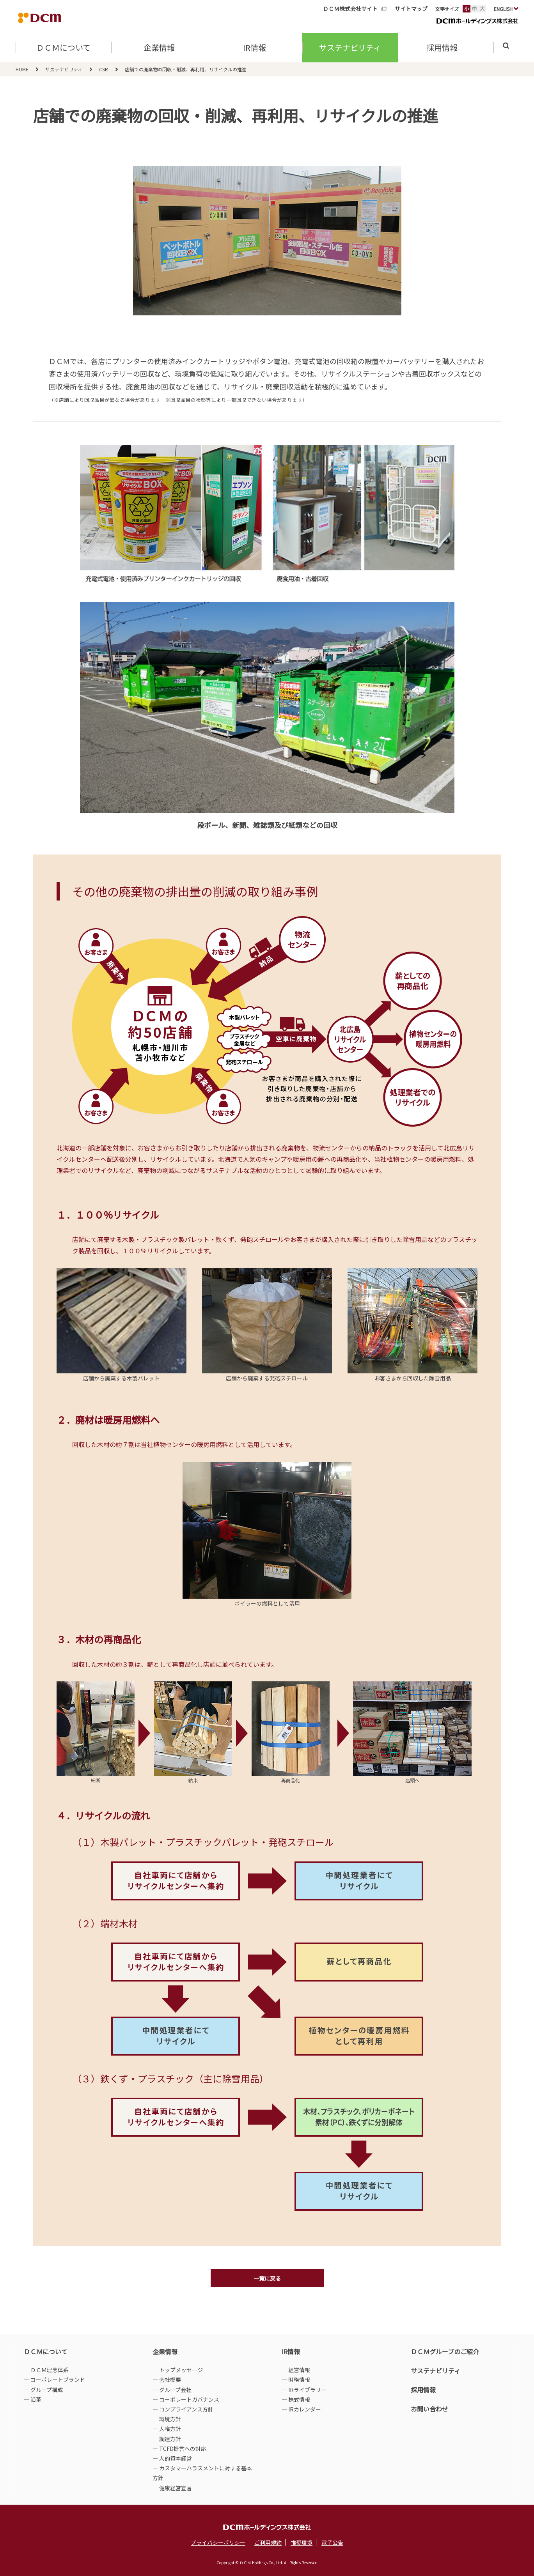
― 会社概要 (167, 2379)
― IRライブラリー (304, 2390)
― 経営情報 (296, 2370)
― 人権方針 (167, 2429)
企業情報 (159, 48)
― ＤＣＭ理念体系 (46, 2370)
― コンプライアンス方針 (183, 2409)
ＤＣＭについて (63, 48)
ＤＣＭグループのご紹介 (445, 2351)
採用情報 (423, 2389)
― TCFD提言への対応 (179, 2448)
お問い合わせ (429, 2408)
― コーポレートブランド (54, 2379)
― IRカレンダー (301, 2409)
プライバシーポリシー (218, 2542)
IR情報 (254, 48)
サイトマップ (411, 8)
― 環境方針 (167, 2419)
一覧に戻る (267, 2278)
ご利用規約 (268, 2542)
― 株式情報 (296, 2399)
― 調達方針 (167, 2439)
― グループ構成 (43, 2390)
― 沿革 (32, 2399)
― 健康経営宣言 (172, 2488)
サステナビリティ (350, 48)
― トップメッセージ (178, 2370)
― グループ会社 (172, 2390)
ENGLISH (506, 8)
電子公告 (332, 2542)
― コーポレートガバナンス (186, 2399)
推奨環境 (301, 2542)
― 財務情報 (296, 2379)
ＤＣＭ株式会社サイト (350, 8)
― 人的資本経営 (172, 2458)
